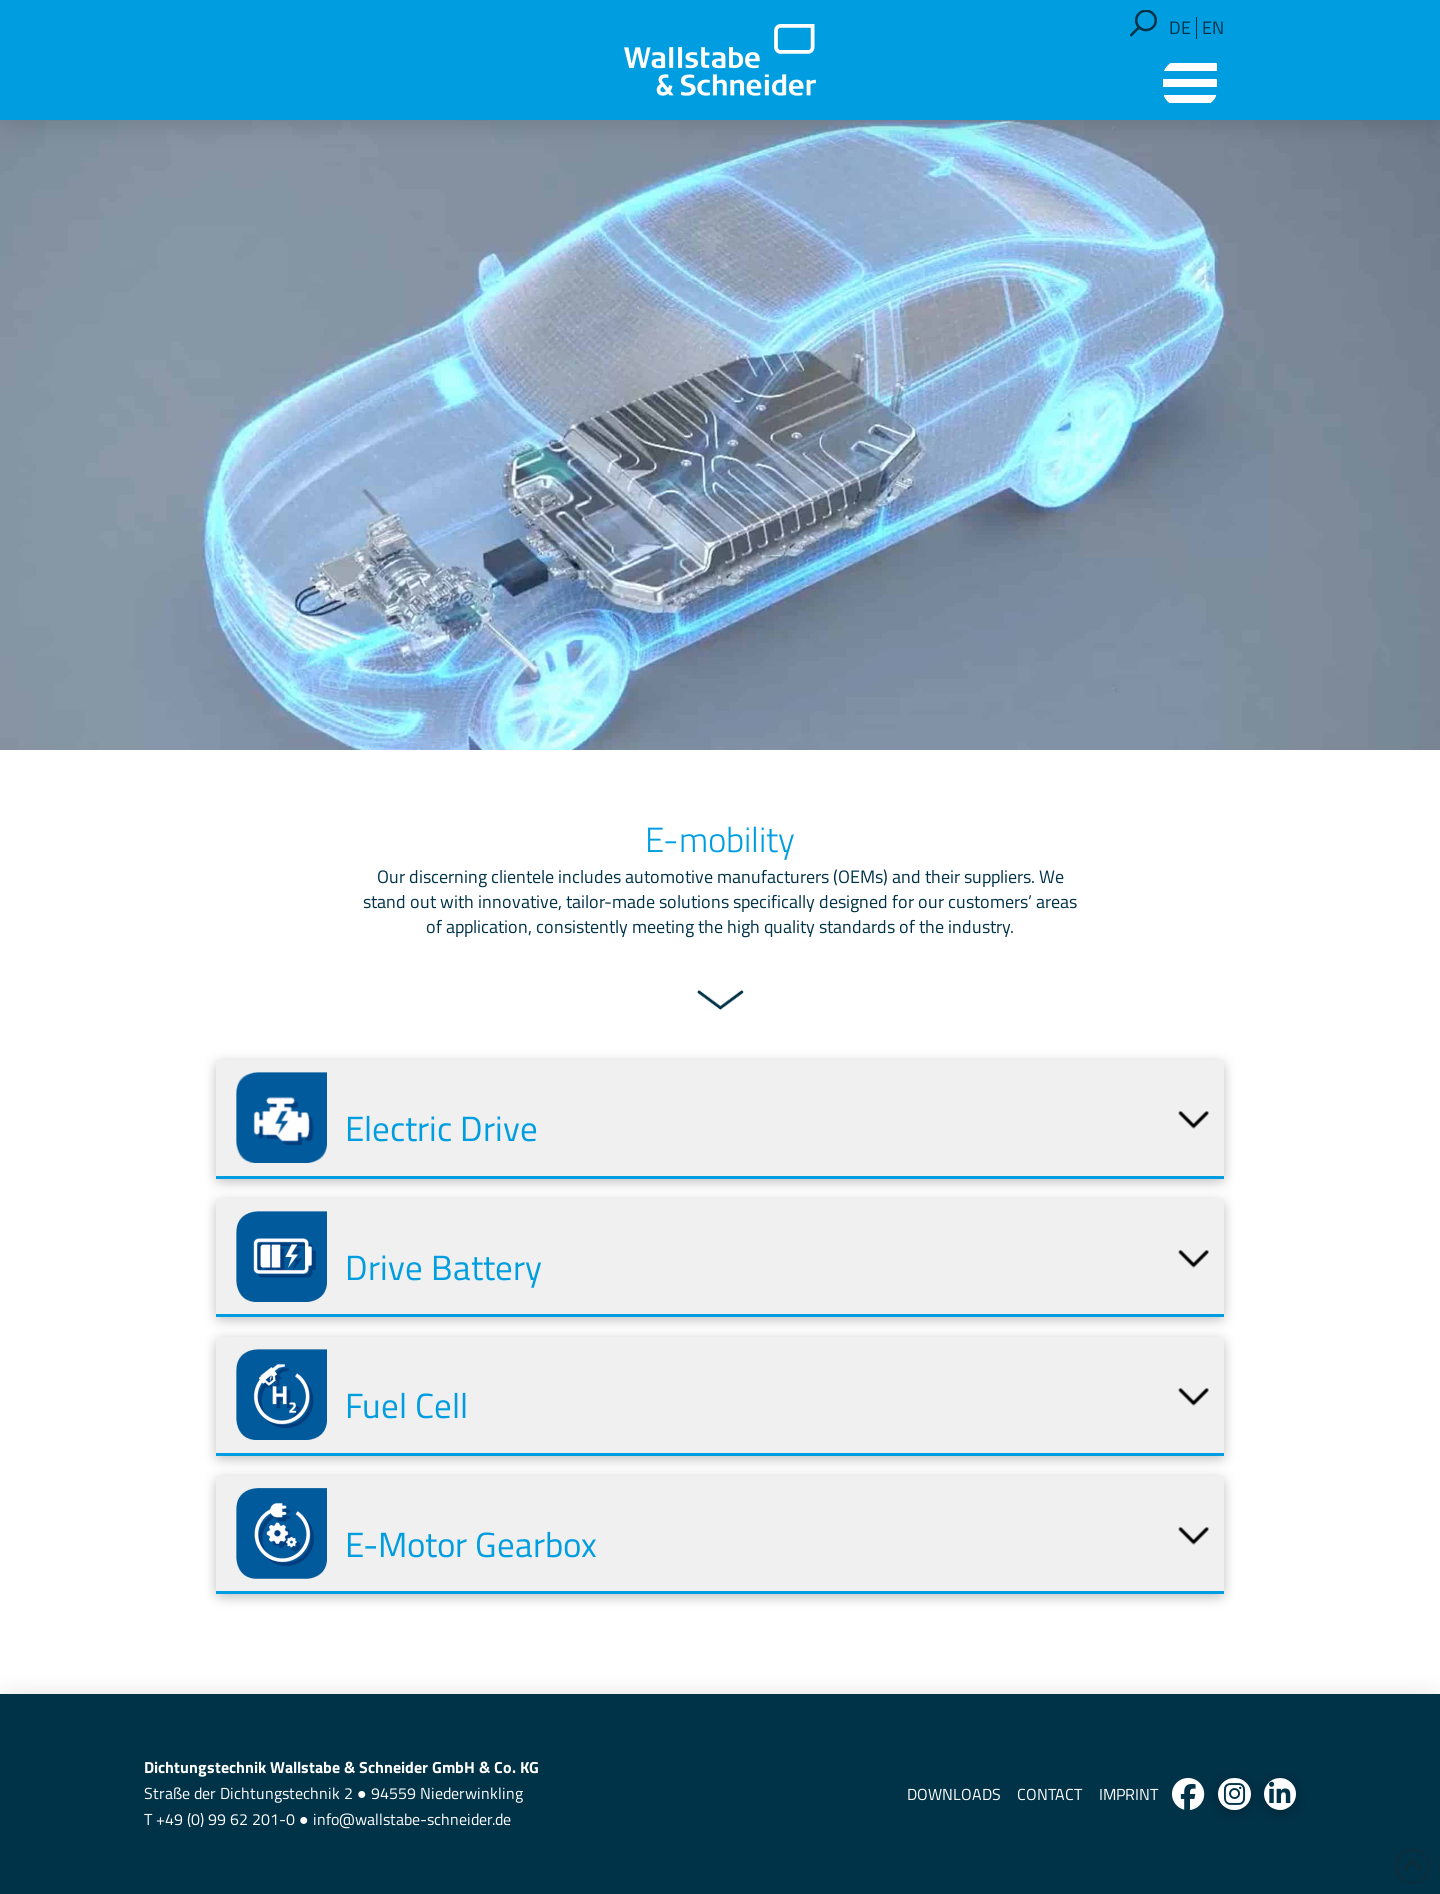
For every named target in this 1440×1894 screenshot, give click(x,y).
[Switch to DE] (1180, 28)
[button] (1143, 23)
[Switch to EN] (1213, 28)
